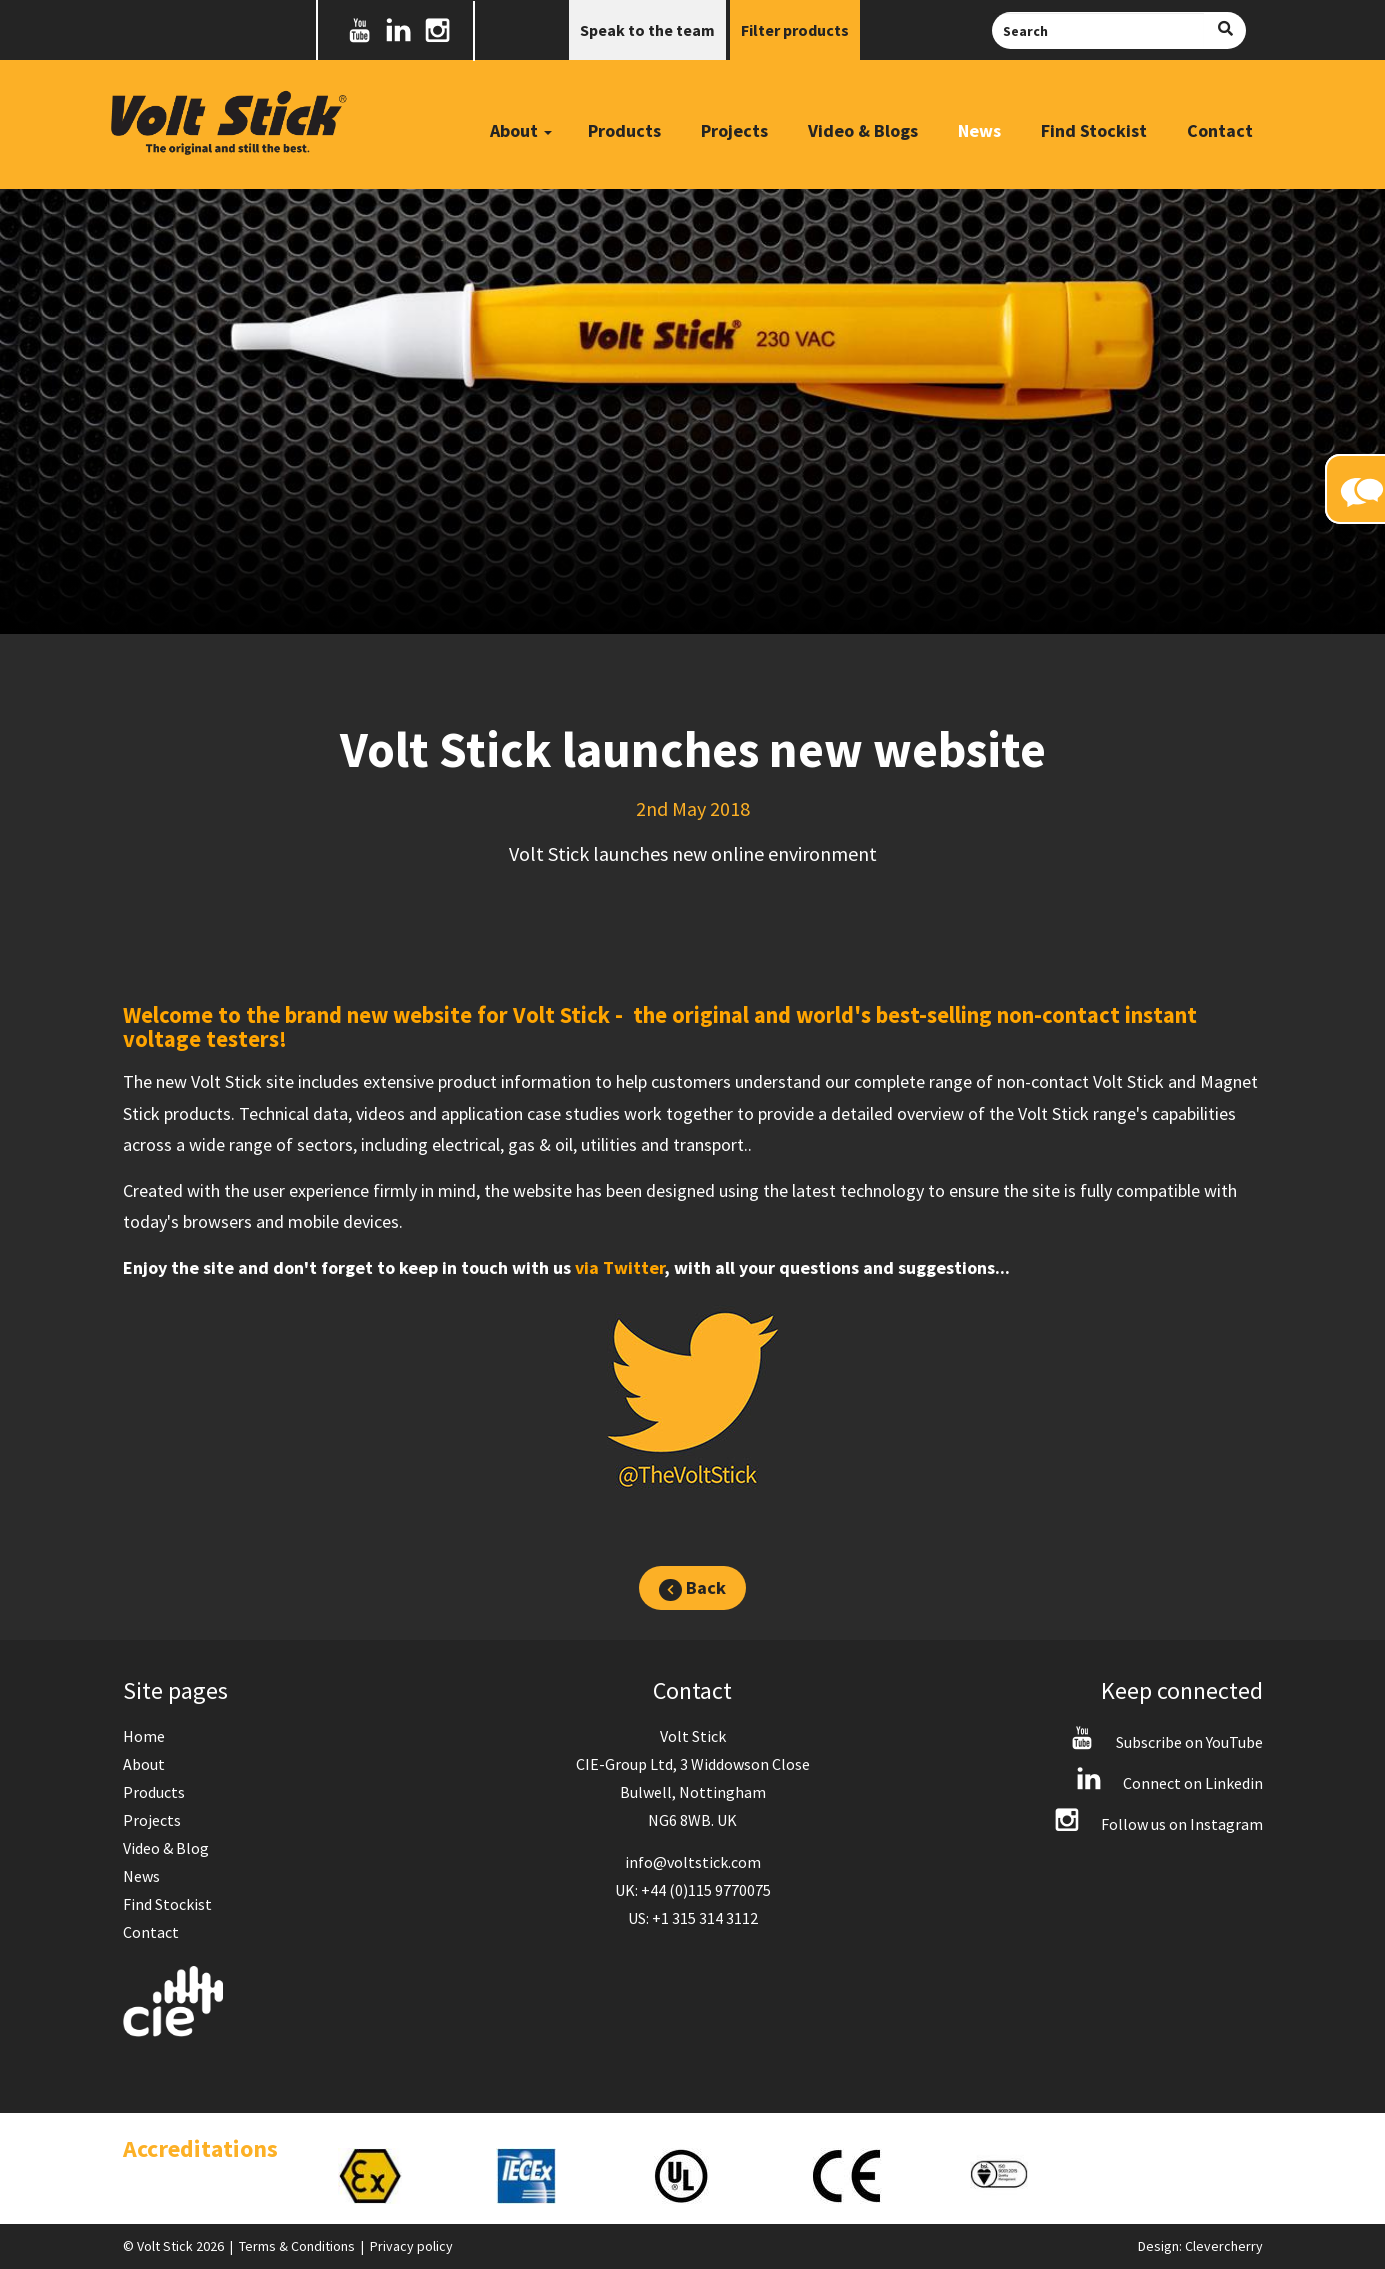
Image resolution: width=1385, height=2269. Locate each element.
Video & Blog (166, 1848)
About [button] (521, 130)
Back (692, 1588)
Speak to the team (647, 30)
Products (624, 130)
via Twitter (619, 1267)
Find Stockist (1094, 130)
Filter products (795, 30)
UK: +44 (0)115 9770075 (693, 1890)
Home (144, 1736)
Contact (1220, 130)
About (144, 1764)
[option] (397, 2176)
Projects (734, 130)
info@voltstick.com (693, 1862)
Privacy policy (411, 2246)
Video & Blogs (863, 130)
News (979, 130)
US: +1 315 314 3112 (693, 1918)
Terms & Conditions (297, 2246)
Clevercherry (1224, 2246)
